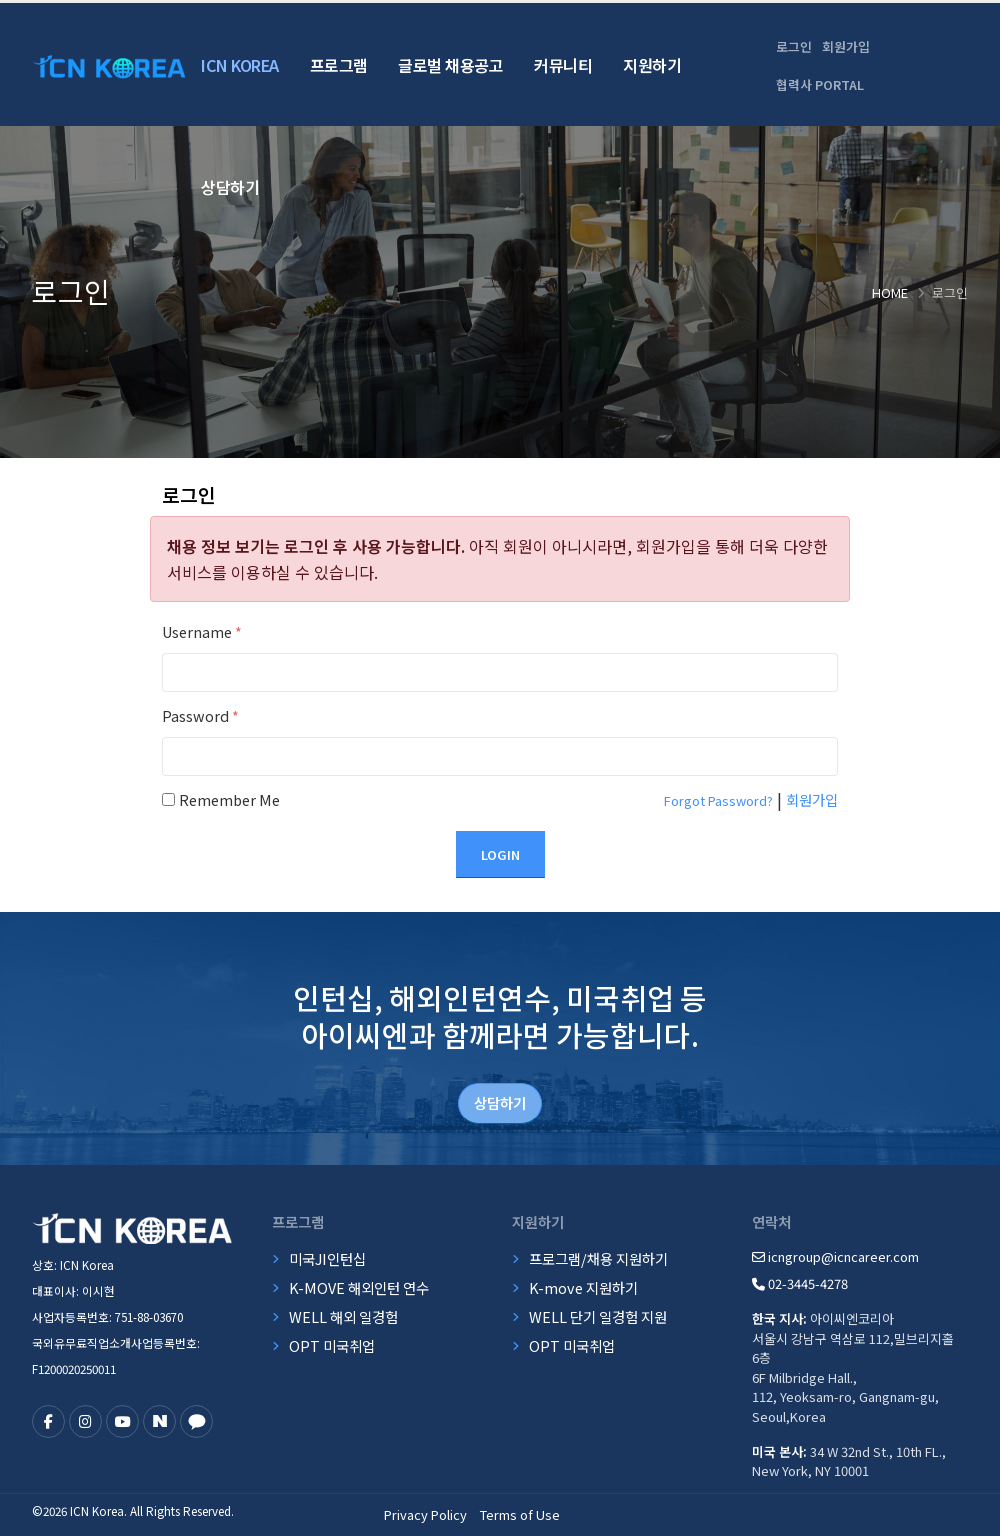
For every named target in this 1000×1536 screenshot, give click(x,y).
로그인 (794, 46)
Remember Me (229, 799)
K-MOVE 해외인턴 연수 (359, 1287)
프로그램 (339, 65)
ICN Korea (240, 65)
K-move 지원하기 (583, 1287)
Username (202, 631)
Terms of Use (520, 1514)
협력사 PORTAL (820, 84)
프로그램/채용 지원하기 (598, 1258)
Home (890, 292)
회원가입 (846, 46)
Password (200, 715)
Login (500, 854)
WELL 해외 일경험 (343, 1316)
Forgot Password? (718, 800)
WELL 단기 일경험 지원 (598, 1316)
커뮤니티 (563, 65)
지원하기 (652, 65)
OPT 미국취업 (332, 1345)
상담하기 (230, 187)
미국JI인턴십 (327, 1258)
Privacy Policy (425, 1514)
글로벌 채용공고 (450, 65)
